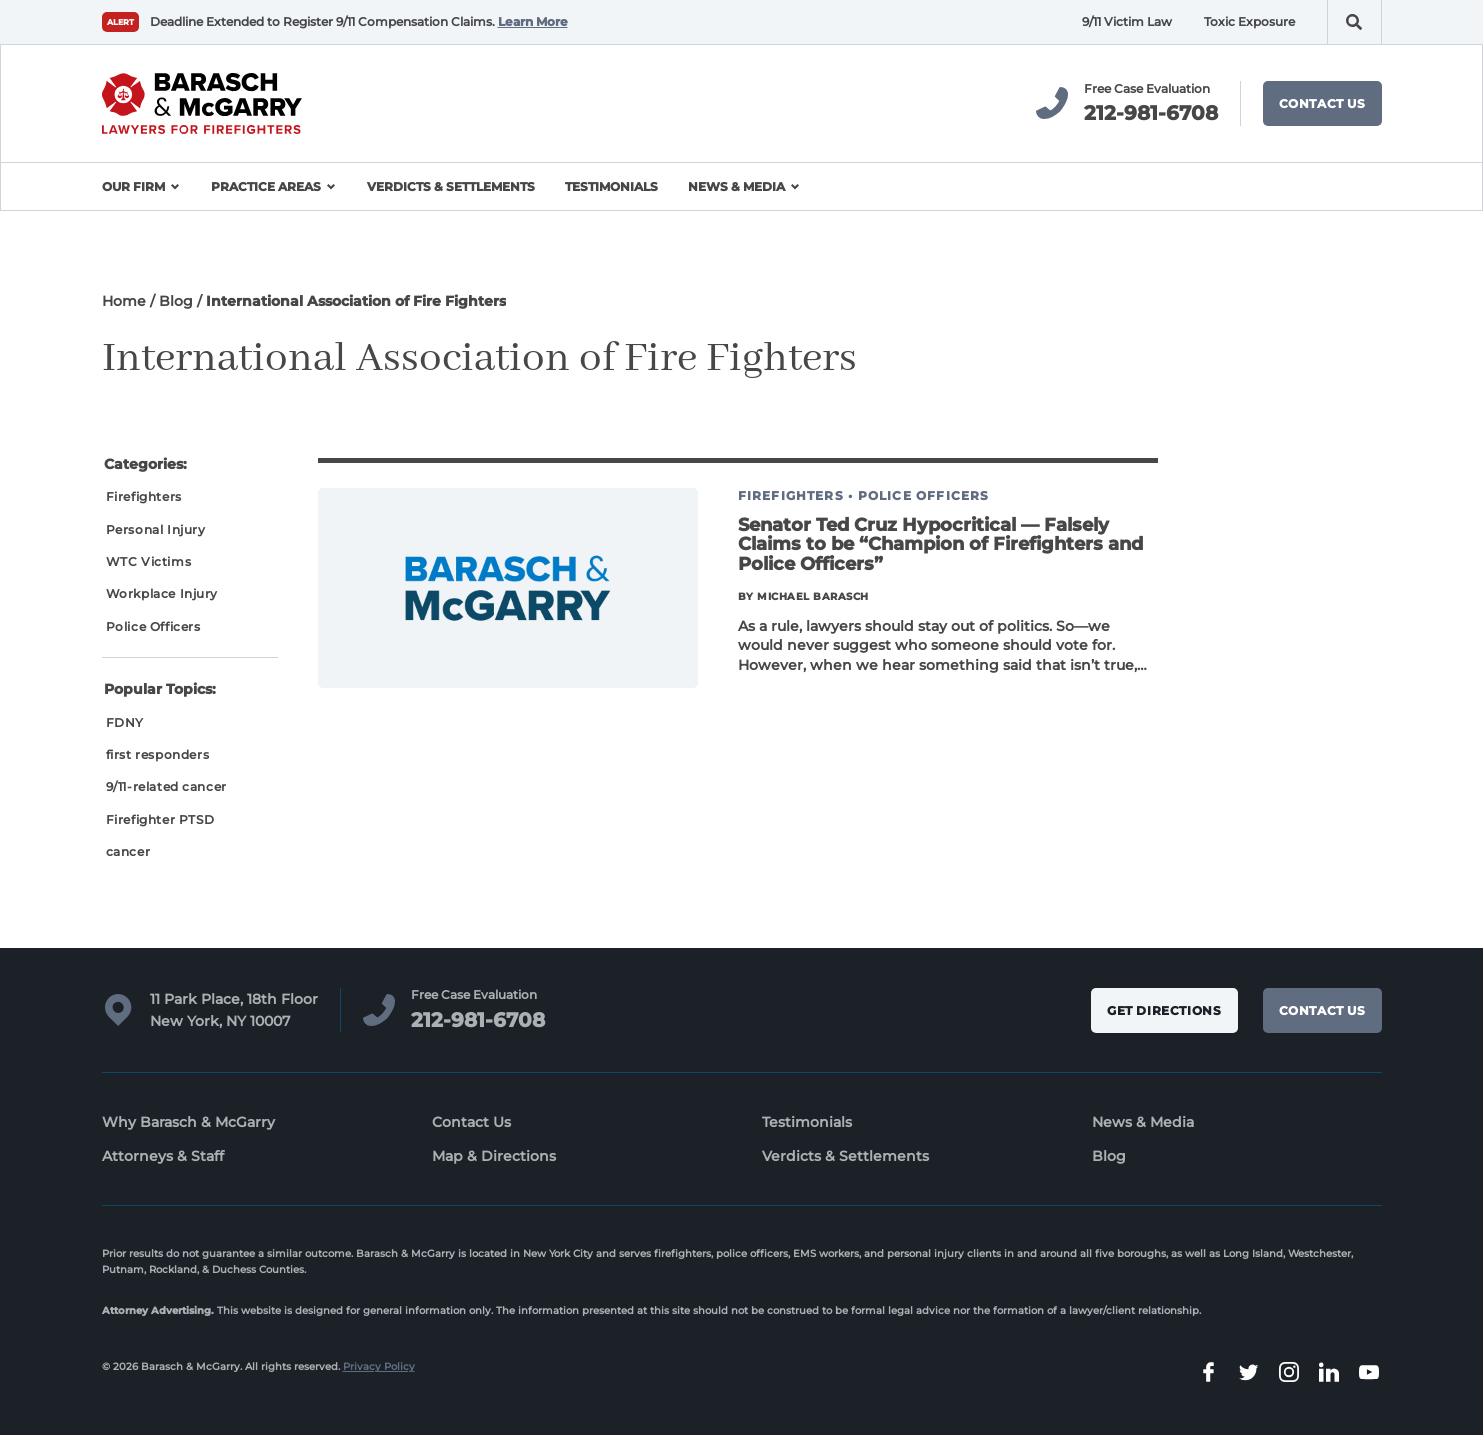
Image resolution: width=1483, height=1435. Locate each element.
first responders (158, 754)
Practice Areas (266, 186)
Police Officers (153, 626)
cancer (128, 851)
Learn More (533, 21)
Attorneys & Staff (163, 1156)
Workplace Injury (162, 593)
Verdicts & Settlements (451, 186)
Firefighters (144, 496)
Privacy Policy (379, 1366)
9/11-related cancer (166, 786)
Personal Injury (156, 529)
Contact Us (1322, 103)
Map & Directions (494, 1156)
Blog (176, 301)
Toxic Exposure (1249, 21)
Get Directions (1164, 1010)
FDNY (125, 722)
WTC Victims (149, 561)
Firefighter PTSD (160, 819)
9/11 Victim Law (1127, 21)
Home (124, 301)
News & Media (736, 186)
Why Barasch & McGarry (188, 1122)
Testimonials (611, 186)
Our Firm (133, 186)
